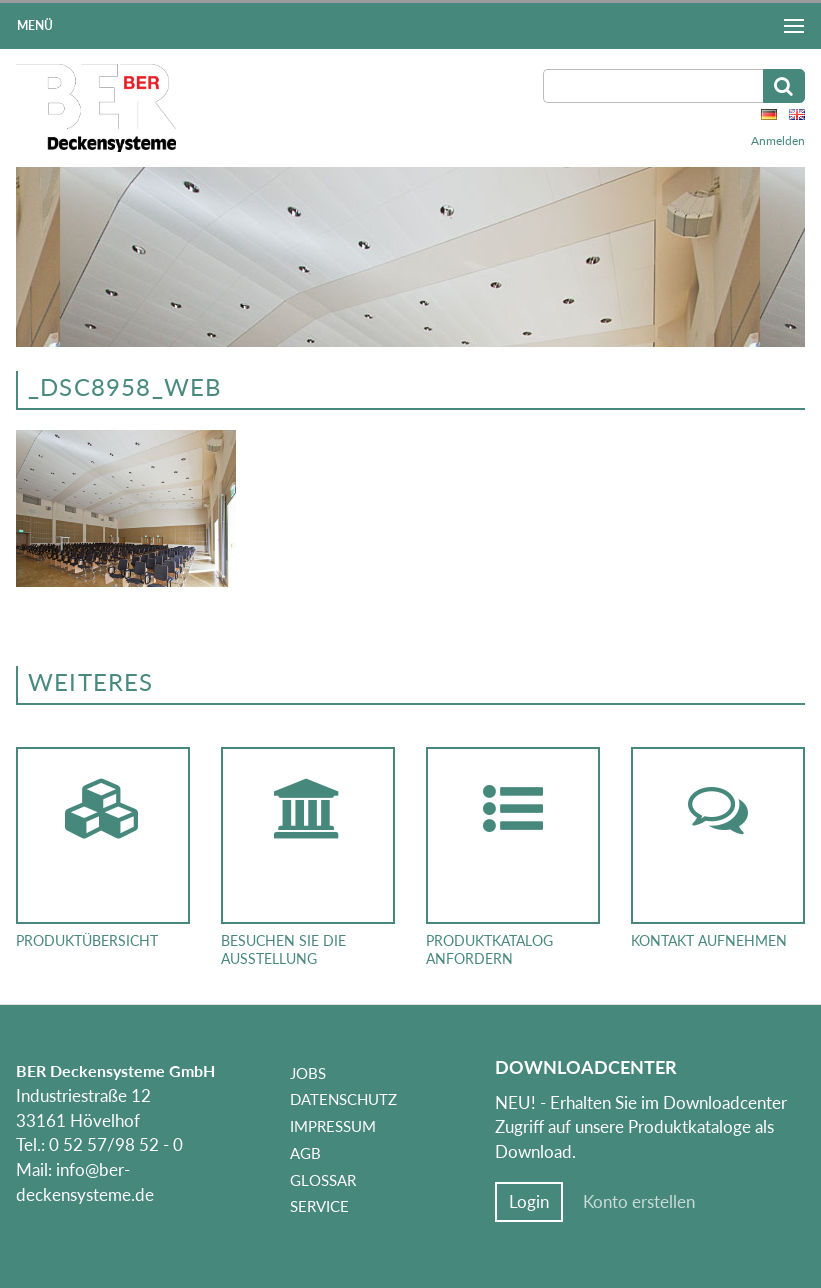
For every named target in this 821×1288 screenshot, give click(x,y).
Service (319, 1206)
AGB (305, 1153)
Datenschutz (343, 1099)
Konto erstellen (639, 1202)
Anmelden (778, 140)
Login (529, 1202)
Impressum (333, 1126)
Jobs (308, 1073)
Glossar (323, 1180)
